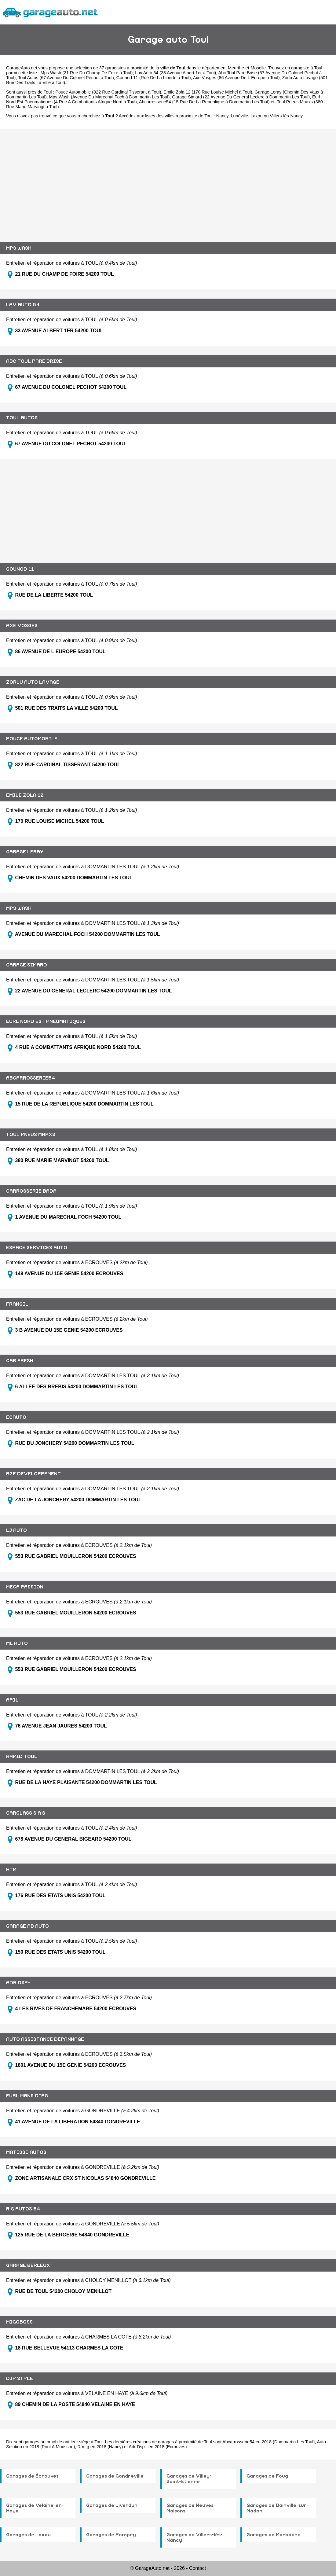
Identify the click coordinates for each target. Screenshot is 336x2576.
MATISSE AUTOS (26, 2152)
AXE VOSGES (22, 625)
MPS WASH (18, 248)
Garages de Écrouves (32, 2476)
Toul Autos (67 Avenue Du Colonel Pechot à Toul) (66, 77)
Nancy (222, 115)
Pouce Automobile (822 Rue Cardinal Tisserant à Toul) (108, 92)
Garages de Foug (267, 2476)
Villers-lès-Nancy (286, 115)
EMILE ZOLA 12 (25, 795)
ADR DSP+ (18, 1982)
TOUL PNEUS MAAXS (30, 1134)
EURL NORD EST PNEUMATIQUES (46, 1021)
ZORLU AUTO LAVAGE (32, 682)
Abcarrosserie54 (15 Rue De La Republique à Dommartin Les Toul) (204, 101)
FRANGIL (17, 1304)
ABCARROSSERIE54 (30, 1078)
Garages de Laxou (28, 2534)
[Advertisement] (168, 181)
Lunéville (239, 115)
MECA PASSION (24, 1586)
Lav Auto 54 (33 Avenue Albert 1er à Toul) (175, 72)
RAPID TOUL (21, 1756)
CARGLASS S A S (25, 1813)
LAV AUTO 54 (22, 304)
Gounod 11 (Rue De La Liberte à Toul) (153, 77)
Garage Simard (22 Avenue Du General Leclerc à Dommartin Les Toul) (241, 96)
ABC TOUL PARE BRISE (34, 361)
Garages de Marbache (274, 2534)
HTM (11, 1869)
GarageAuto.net (21, 67)
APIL (12, 1700)
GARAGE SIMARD (26, 964)
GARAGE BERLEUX (28, 2265)
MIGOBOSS (19, 2322)
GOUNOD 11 (20, 569)
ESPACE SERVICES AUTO (36, 1247)
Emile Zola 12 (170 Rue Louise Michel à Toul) (207, 92)
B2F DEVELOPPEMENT (33, 1473)
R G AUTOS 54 (23, 2208)
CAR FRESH (19, 1360)
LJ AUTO (16, 1530)
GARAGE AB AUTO (27, 1926)
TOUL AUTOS (22, 417)
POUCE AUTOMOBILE (31, 738)
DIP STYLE (19, 2378)
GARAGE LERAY (24, 851)
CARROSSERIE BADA (31, 1191)
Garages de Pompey (111, 2534)
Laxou (256, 115)
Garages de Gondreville (115, 2476)
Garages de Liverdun (111, 2505)
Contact (197, 2568)
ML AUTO (17, 1643)
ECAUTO (16, 1417)
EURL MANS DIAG (27, 2095)
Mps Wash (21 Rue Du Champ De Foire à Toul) (87, 72)
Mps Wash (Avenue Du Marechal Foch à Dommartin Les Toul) (109, 96)
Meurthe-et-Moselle (247, 67)
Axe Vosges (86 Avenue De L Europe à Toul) (236, 77)
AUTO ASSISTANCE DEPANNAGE (45, 2039)
